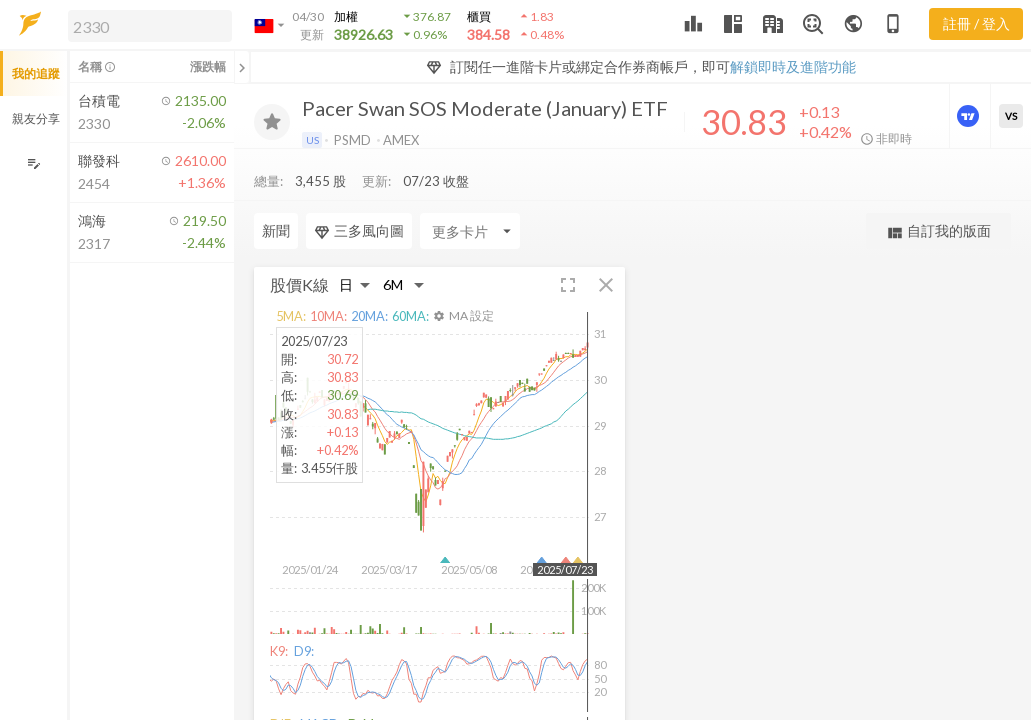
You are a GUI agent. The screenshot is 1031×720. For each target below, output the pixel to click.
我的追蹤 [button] (36, 73)
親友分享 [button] (36, 118)
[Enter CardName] (304, 231)
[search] (150, 26)
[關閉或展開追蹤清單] (242, 67)
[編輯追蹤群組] (33, 163)
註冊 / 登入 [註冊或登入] (976, 23)
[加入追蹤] (272, 122)
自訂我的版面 (938, 231)
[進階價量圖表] (970, 116)
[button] (146, 25)
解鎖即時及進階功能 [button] (793, 66)
